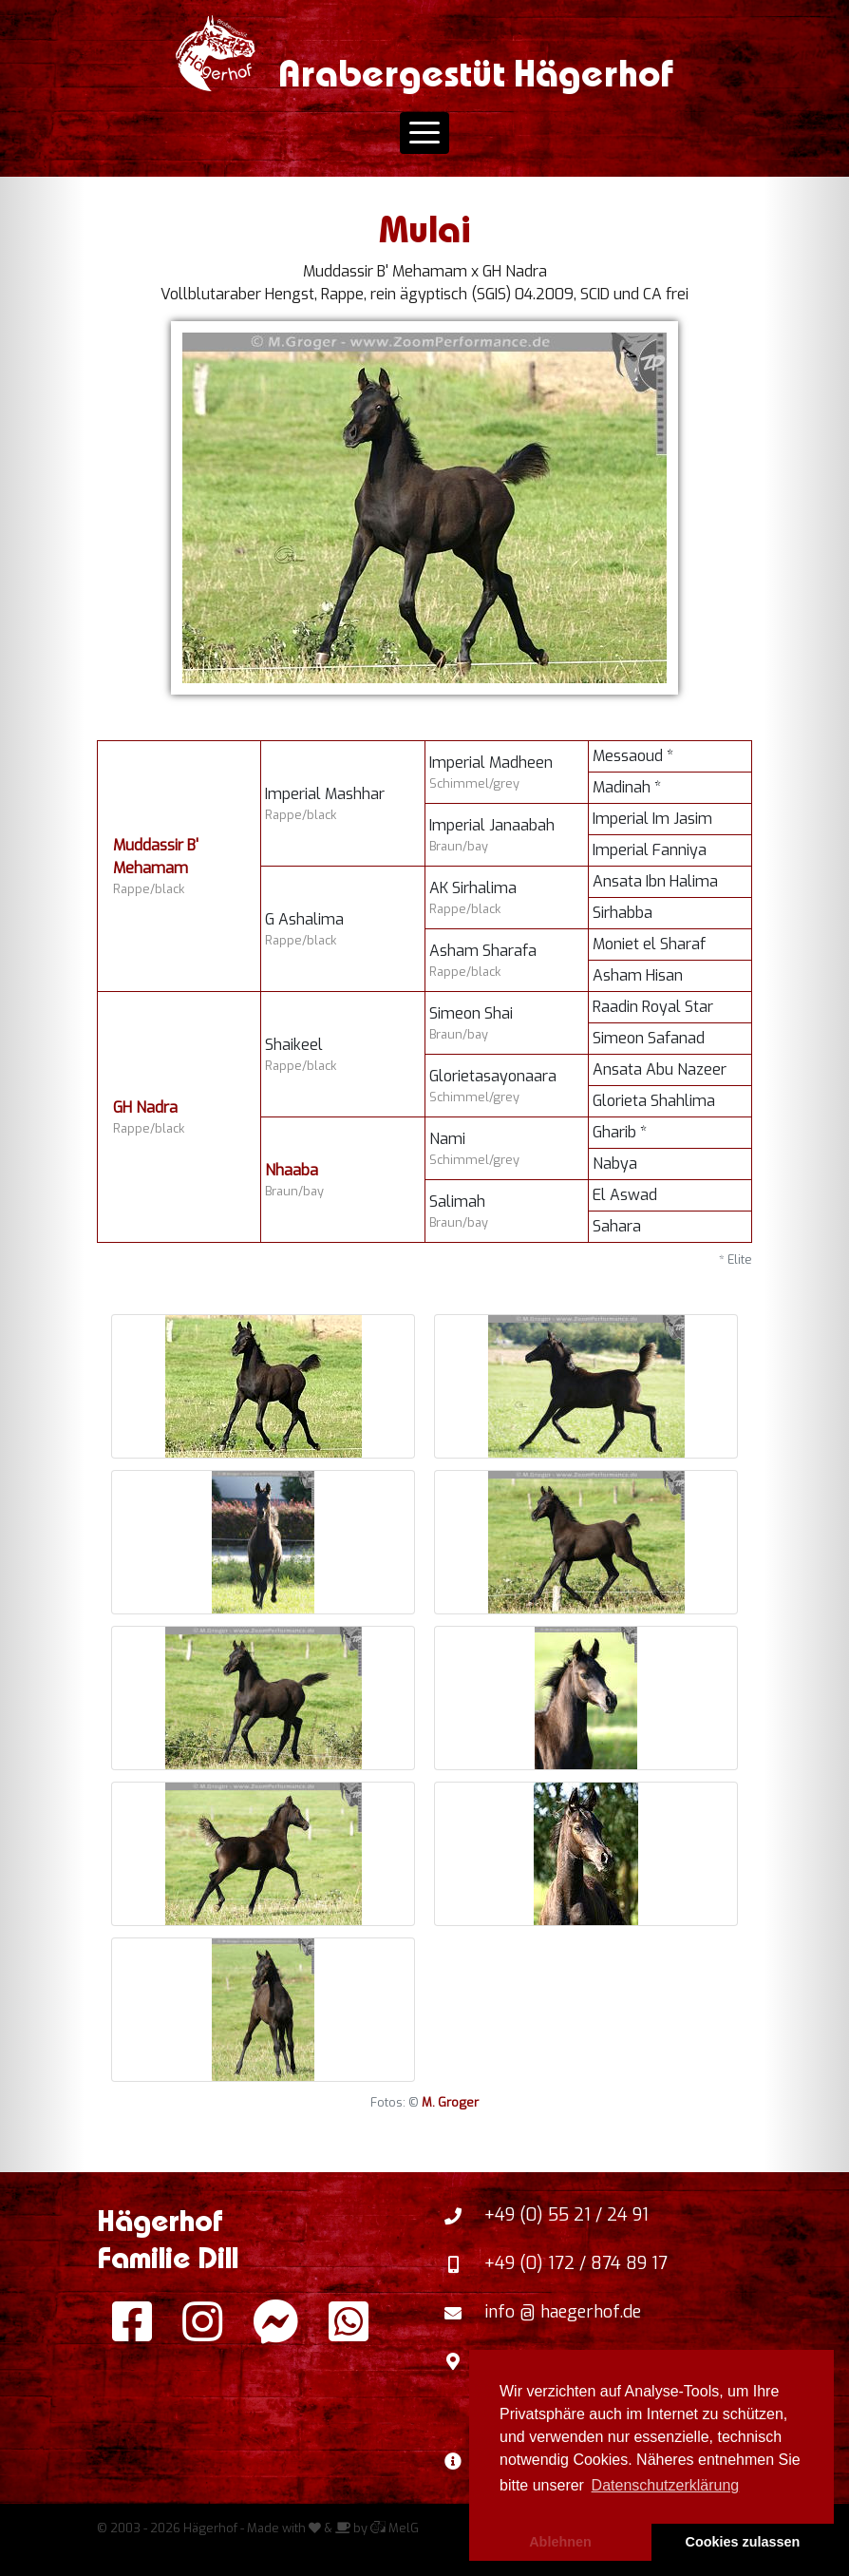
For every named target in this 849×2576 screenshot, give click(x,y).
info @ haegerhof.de (562, 2311)
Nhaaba (291, 1170)
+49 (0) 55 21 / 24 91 (566, 2215)
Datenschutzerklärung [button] (666, 2485)
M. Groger (450, 2102)
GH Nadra (145, 1107)
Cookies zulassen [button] (743, 2541)
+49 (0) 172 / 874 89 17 (576, 2263)
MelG (394, 2528)
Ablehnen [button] (560, 2541)
